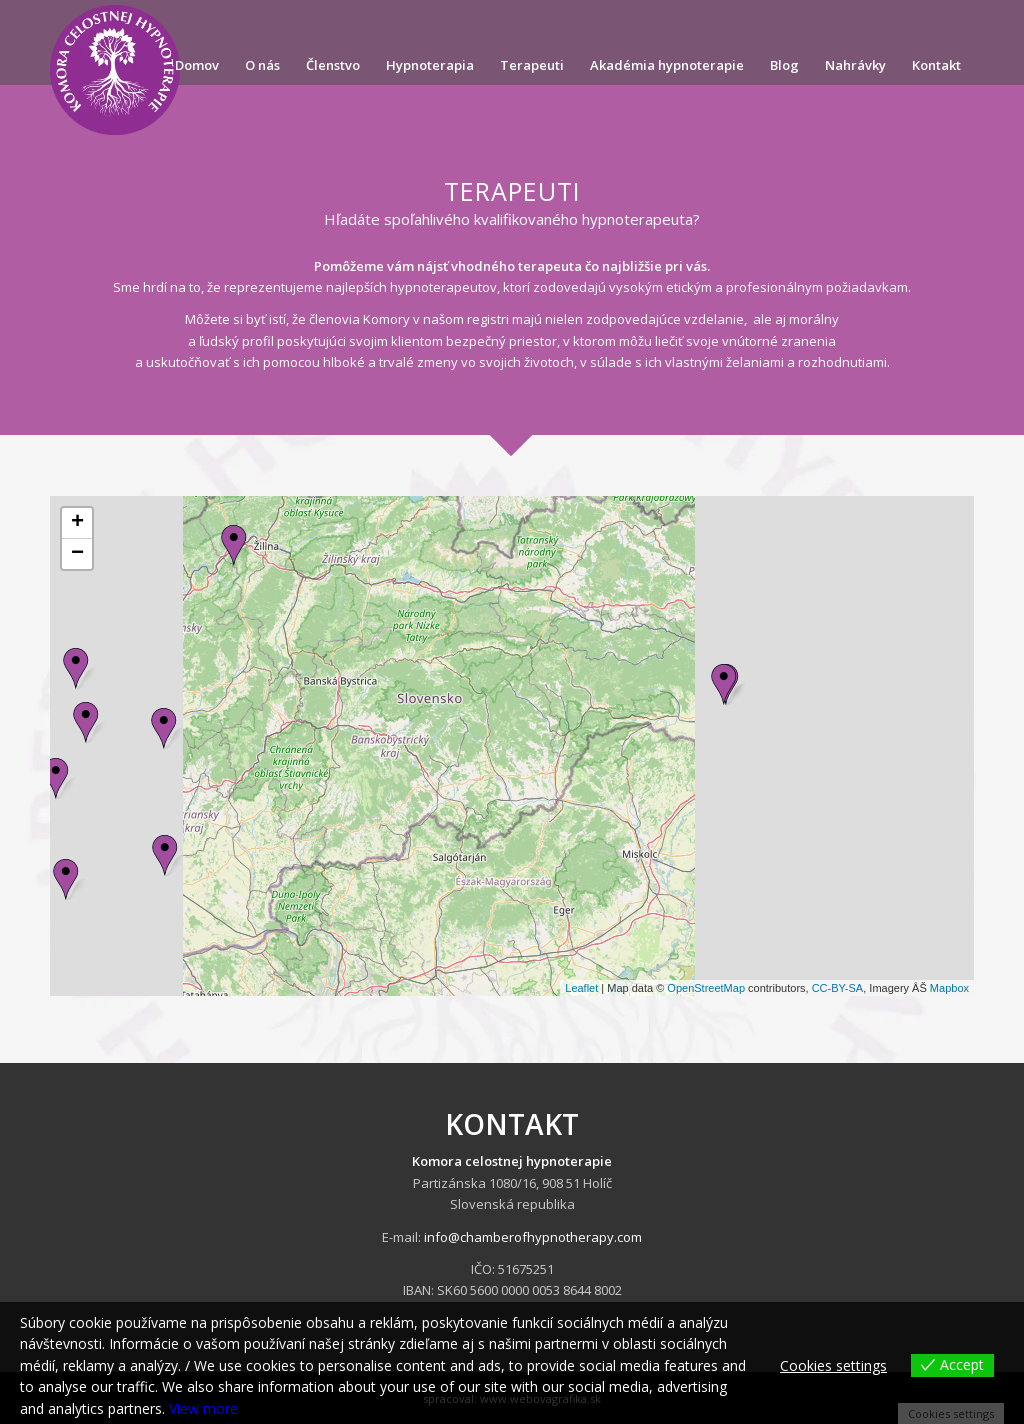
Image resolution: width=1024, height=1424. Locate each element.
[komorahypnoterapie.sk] (115, 70)
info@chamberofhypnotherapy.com (533, 1237)
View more (203, 1408)
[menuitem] (197, 65)
